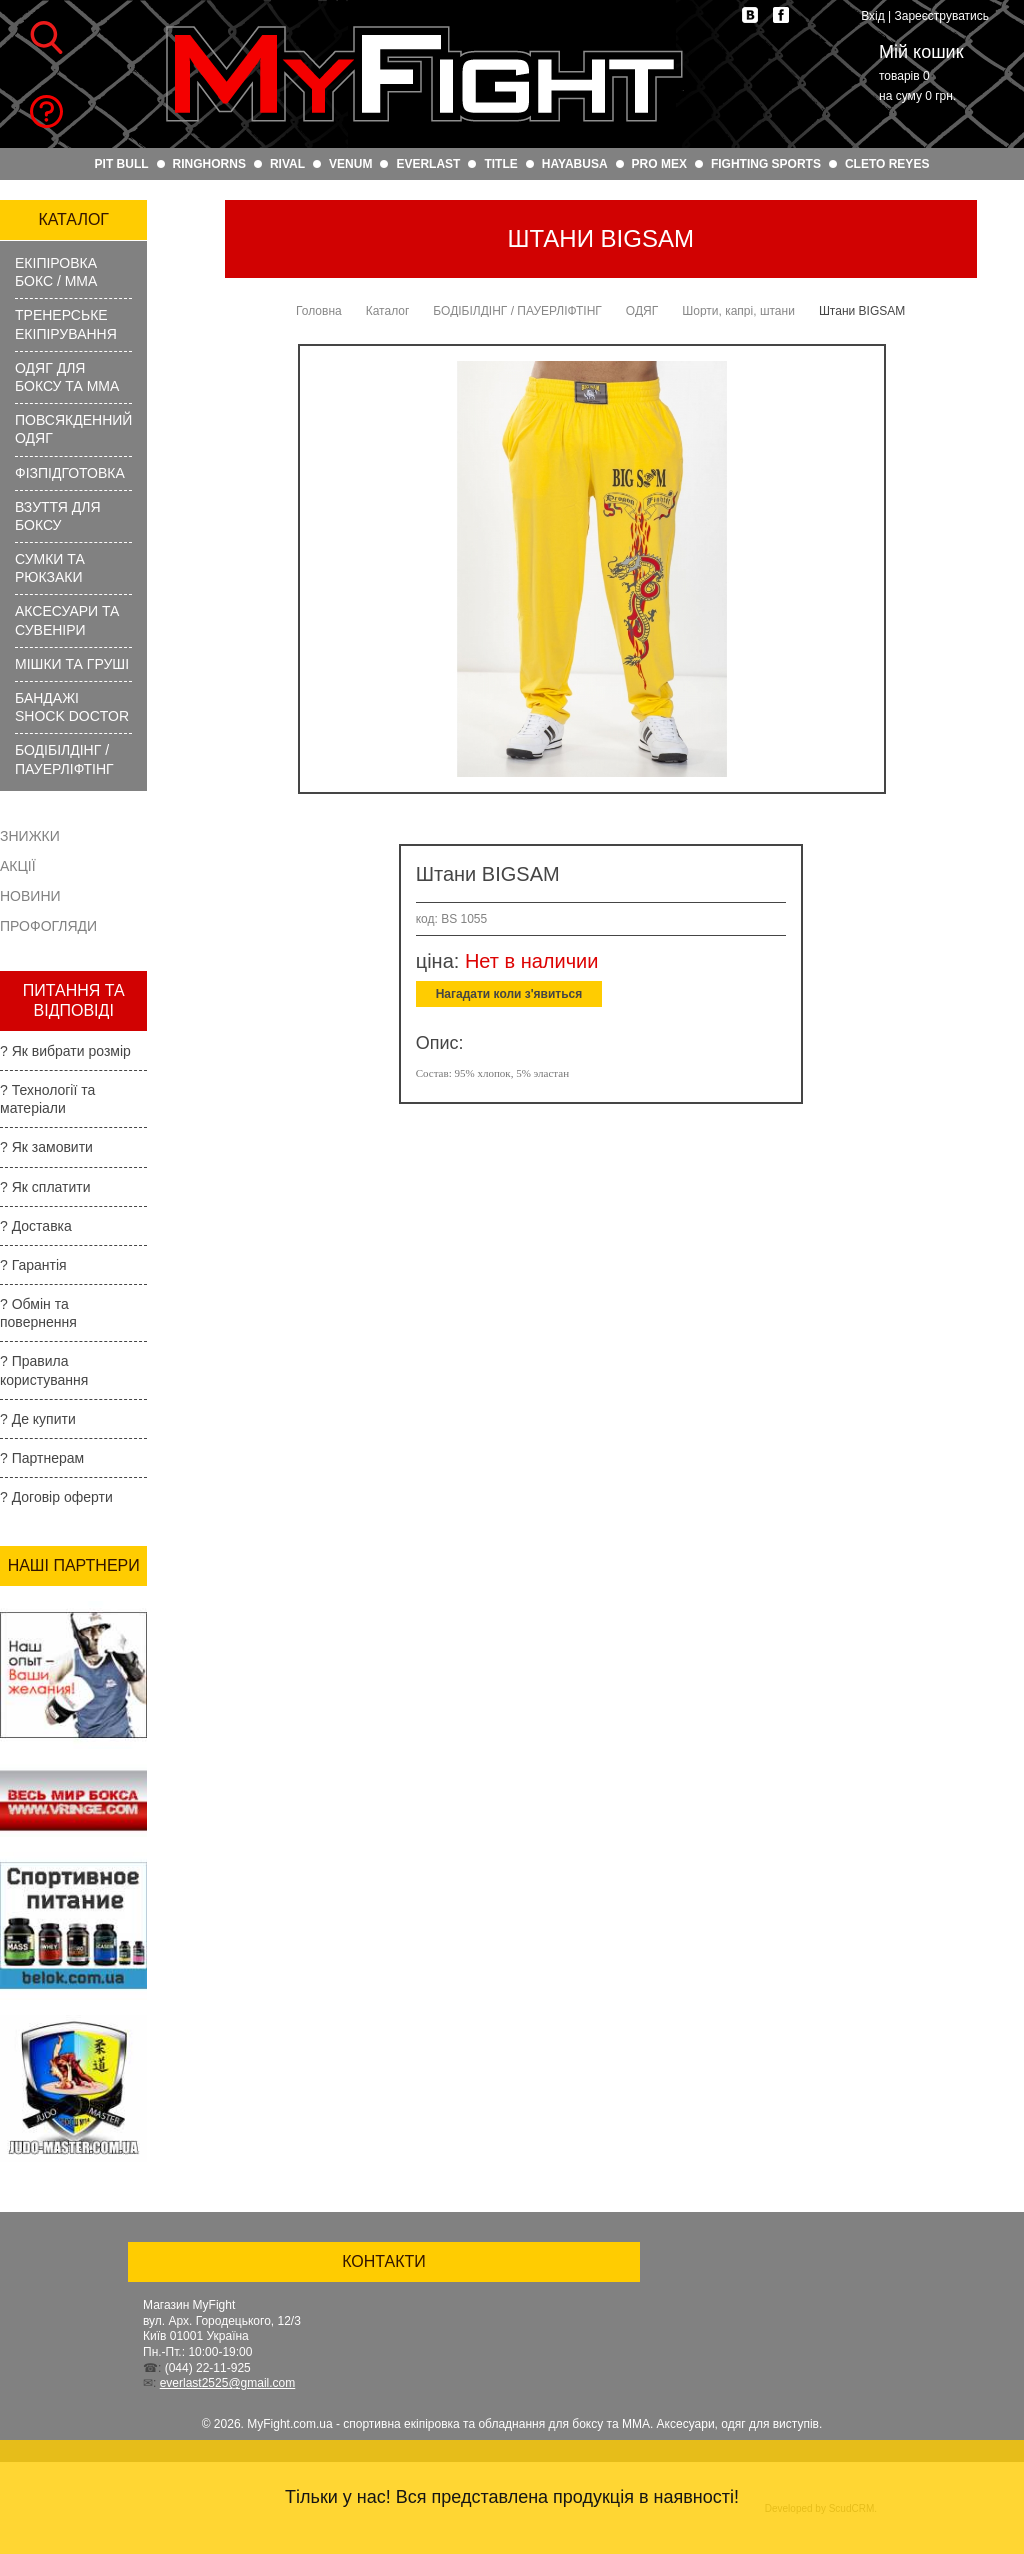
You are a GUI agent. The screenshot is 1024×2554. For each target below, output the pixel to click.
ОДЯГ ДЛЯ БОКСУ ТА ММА (67, 377)
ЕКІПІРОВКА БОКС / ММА (56, 272)
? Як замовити (46, 1147)
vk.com (750, 15)
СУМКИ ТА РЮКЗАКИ (50, 568)
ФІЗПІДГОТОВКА (70, 473)
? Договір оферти (56, 1497)
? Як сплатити (45, 1187)
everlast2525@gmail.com (228, 2383)
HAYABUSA (575, 164)
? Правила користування (44, 1370)
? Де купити (38, 1419)
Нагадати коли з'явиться (509, 994)
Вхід (873, 16)
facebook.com (781, 15)
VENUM (350, 164)
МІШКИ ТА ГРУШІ (72, 664)
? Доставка (36, 1226)
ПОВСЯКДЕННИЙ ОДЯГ (73, 429)
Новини (30, 896)
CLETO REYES (887, 164)
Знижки (30, 836)
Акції (18, 866)
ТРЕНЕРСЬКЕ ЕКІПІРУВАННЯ (66, 324)
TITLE (500, 164)
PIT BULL (122, 164)
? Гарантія (33, 1265)
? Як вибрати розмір (65, 1051)
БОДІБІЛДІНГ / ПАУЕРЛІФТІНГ (64, 759)
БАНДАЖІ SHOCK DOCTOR (72, 707)
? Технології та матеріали (47, 1099)
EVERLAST (428, 164)
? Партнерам (42, 1458)
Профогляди (48, 926)
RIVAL (287, 164)
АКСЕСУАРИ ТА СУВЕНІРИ (67, 620)
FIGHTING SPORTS (766, 164)
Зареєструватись (941, 16)
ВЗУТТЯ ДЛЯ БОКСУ (58, 516)
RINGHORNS (209, 164)
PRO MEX (659, 164)
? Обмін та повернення (38, 1313)
